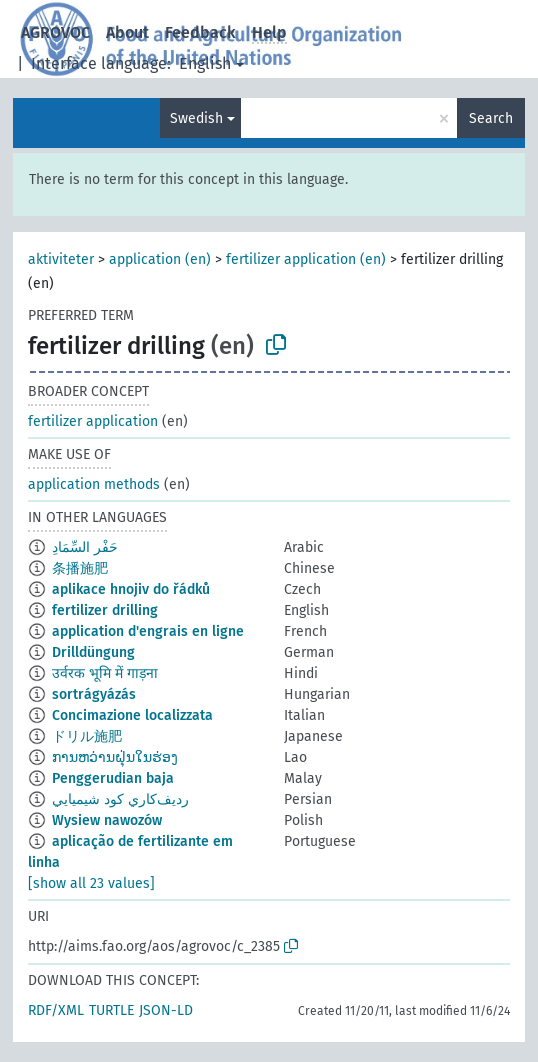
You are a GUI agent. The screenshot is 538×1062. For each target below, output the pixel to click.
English (205, 63)
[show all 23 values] (91, 883)
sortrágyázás (94, 694)
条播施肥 (80, 568)
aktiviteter (61, 259)
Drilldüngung (93, 652)
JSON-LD (166, 1010)
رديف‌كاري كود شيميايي (120, 799)
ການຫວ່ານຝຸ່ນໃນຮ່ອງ (115, 757)
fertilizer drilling (105, 610)
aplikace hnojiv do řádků (131, 589)
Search (491, 118)
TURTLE (111, 1010)
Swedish (196, 118)
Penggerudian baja (113, 778)
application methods (94, 484)
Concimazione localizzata (132, 715)
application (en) (160, 259)
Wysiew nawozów (107, 820)
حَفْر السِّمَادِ (85, 547)
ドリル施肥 (87, 736)
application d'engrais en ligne (148, 631)
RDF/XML (56, 1010)
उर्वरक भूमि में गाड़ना (105, 673)
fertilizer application (93, 421)
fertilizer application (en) (306, 259)
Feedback (200, 32)
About (127, 32)
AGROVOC (55, 32)
